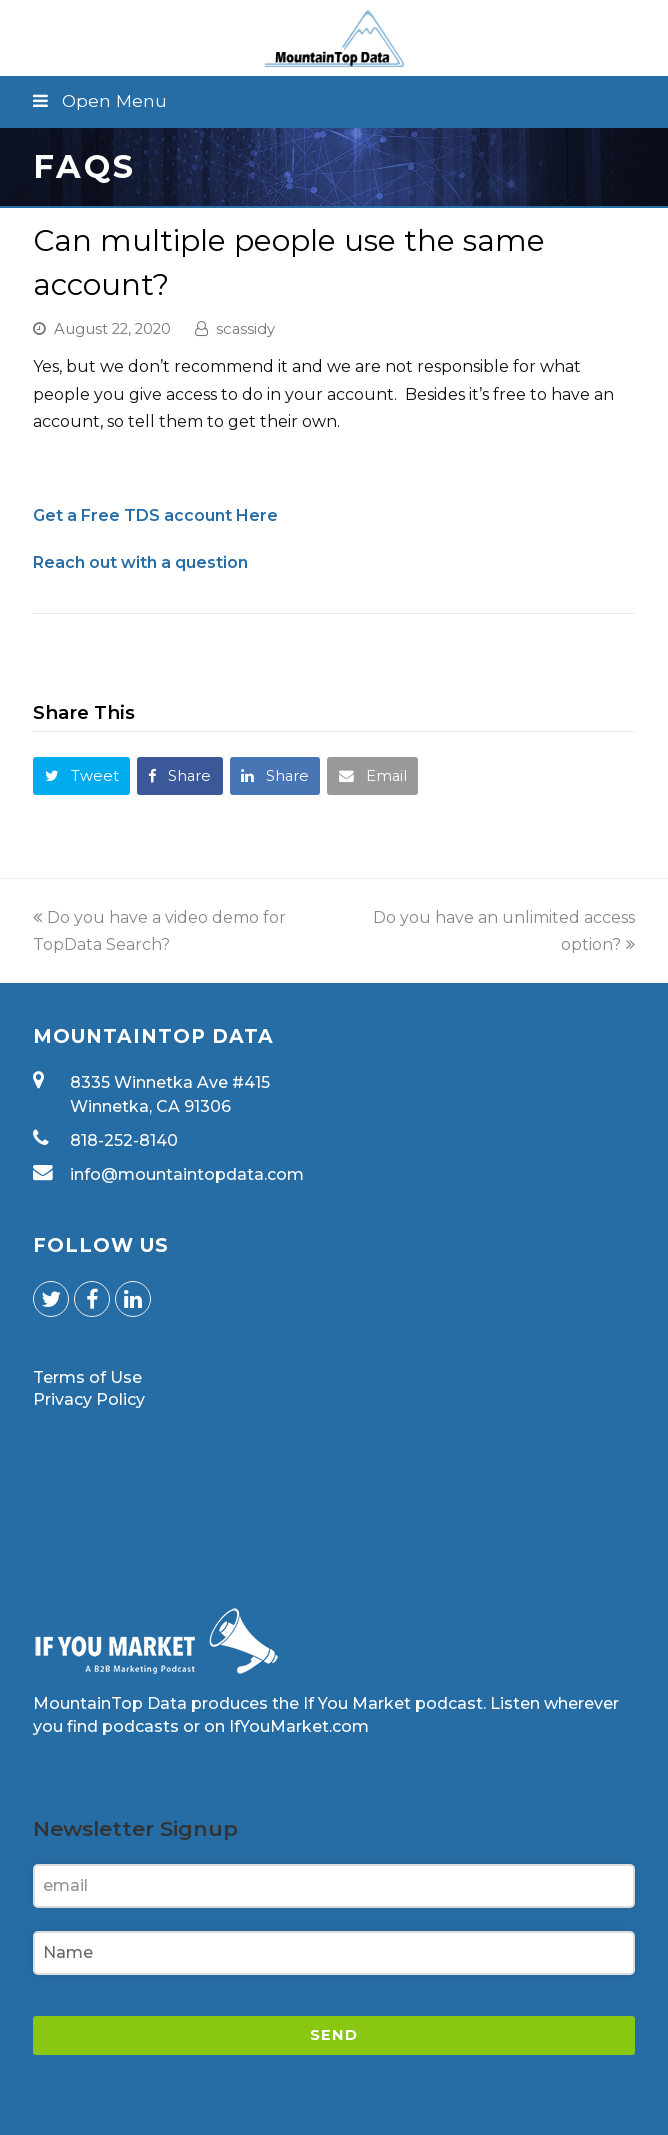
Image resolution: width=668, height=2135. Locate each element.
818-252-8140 (124, 1140)
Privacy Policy (89, 1399)
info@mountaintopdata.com (187, 1174)
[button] (333, 101)
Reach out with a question (140, 562)
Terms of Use (87, 1377)
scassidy (245, 329)
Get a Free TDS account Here (155, 515)
